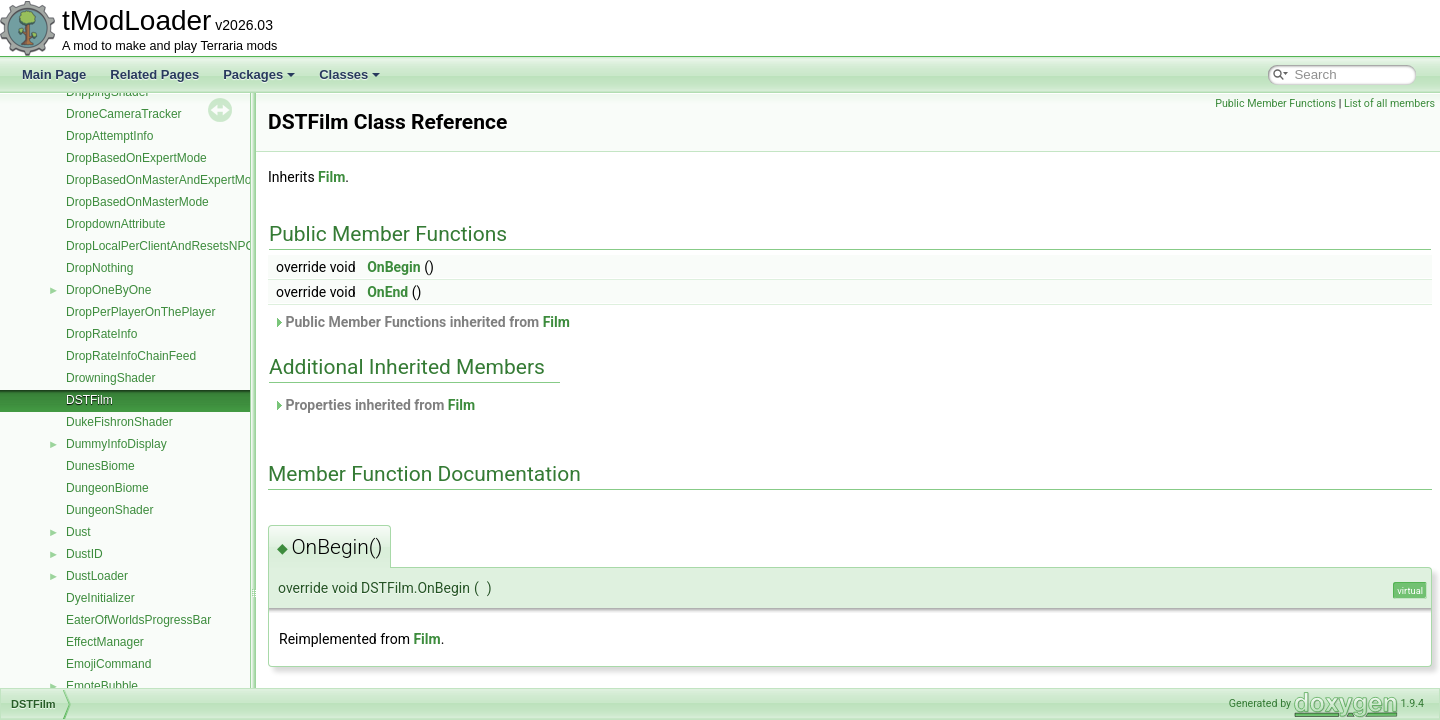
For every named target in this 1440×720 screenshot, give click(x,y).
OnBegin (394, 267)
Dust (78, 532)
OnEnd (387, 292)
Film (331, 177)
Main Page (54, 74)
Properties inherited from (374, 405)
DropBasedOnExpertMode (136, 158)
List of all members (1389, 103)
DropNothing (99, 268)
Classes (349, 74)
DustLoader (97, 576)
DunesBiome (100, 466)
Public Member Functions (1275, 103)
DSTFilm (89, 400)
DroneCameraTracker (124, 114)
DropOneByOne (108, 290)
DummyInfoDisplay (116, 444)
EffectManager (105, 642)
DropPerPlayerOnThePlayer (140, 312)
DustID (84, 554)
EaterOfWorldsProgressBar (138, 620)
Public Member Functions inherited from (421, 322)
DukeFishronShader (119, 422)
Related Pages (154, 74)
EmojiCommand (108, 664)
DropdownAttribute (115, 224)
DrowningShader (110, 378)
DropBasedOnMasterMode (137, 202)
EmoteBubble (102, 686)
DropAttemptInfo (109, 136)
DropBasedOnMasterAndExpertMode (165, 180)
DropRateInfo (101, 334)
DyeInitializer (100, 598)
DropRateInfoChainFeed (131, 356)
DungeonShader (109, 510)
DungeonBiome (107, 488)
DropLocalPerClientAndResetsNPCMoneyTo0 (187, 246)
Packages (259, 74)
